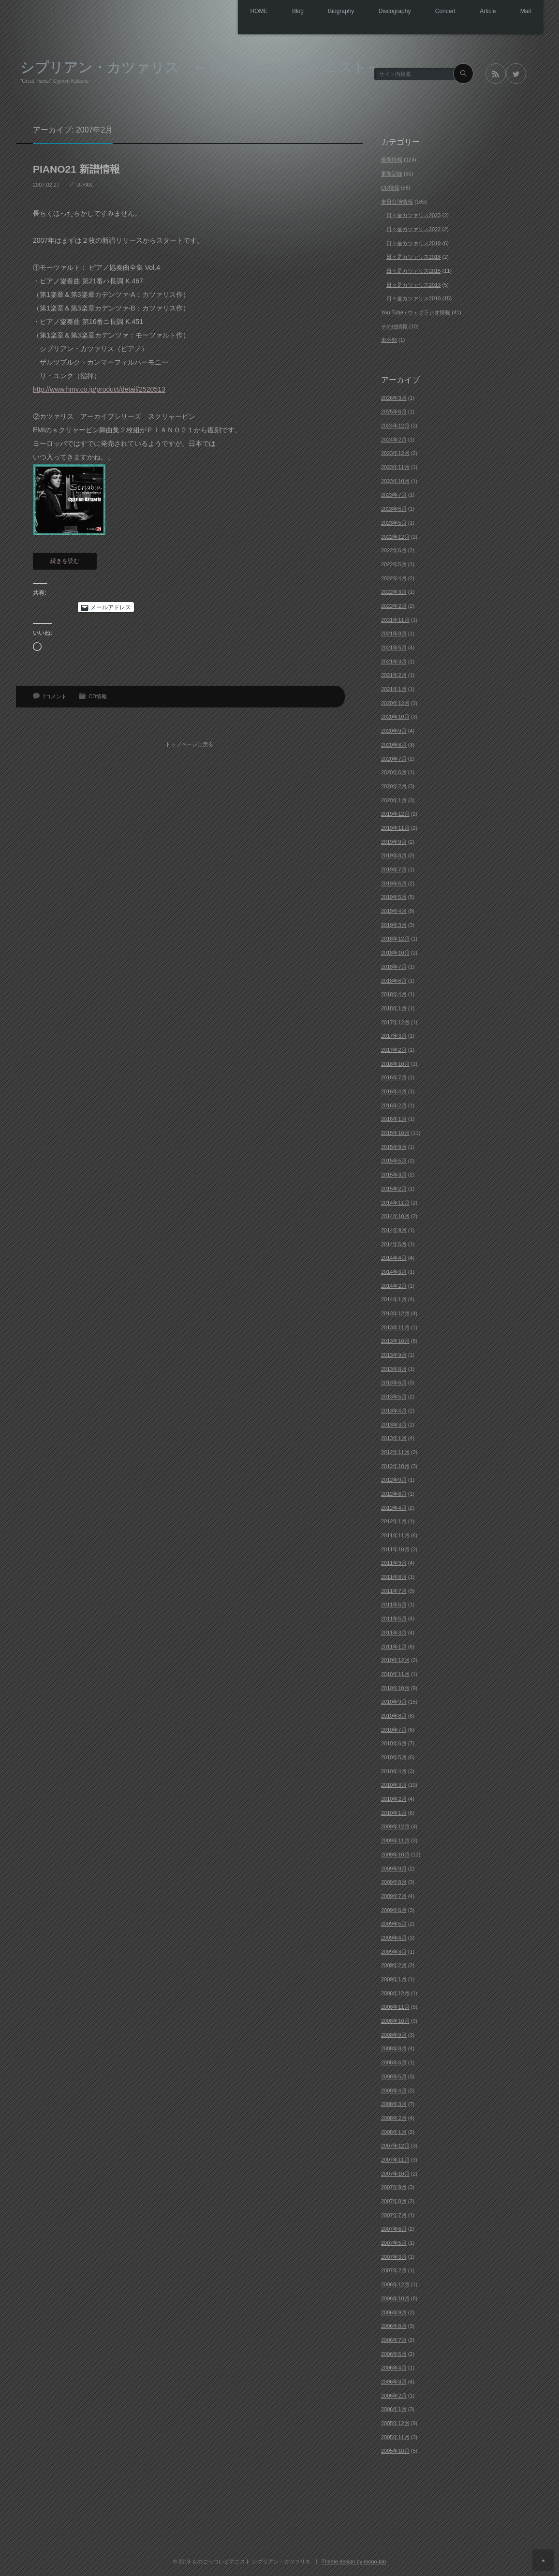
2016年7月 (394, 1077)
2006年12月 (395, 2284)
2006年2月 (394, 2395)
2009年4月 (394, 1937)
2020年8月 (394, 744)
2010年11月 (395, 1674)
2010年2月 (394, 1798)
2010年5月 (394, 1757)
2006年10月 (395, 2298)
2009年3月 (394, 1951)
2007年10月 (395, 2173)
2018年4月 (394, 994)
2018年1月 (394, 1008)
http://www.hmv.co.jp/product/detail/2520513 (99, 389)
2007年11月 (395, 2159)
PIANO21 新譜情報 (76, 169)
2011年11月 (395, 1535)
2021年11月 (395, 619)
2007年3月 (394, 2256)
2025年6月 (394, 411)
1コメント (55, 696)
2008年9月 (394, 2034)
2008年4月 (394, 2090)
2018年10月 (395, 952)
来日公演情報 (397, 201)
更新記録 (391, 173)
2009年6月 (394, 1910)
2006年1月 (394, 2409)
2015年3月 (394, 1174)
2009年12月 (395, 1826)
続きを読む (64, 560)
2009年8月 (394, 1881)
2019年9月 (394, 841)
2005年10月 (395, 2451)
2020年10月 (395, 717)
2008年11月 (395, 2007)
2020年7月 (394, 758)
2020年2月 (394, 786)
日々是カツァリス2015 (413, 270)
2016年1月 (394, 1119)
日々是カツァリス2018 (413, 256)
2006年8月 (394, 2325)
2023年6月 (394, 508)
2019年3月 (394, 924)
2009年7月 (394, 1896)
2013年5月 (394, 1396)
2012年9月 (394, 1479)
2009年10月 (395, 1854)
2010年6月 (394, 1743)
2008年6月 (394, 2062)
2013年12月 (395, 1313)
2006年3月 (394, 2381)
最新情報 (391, 159)
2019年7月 (394, 869)
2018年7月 (394, 966)
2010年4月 (394, 1771)
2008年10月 (395, 2020)
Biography (318, 12)
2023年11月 (395, 467)
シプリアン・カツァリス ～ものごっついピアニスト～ (200, 66)
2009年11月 (395, 1840)
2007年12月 (395, 2145)
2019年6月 (394, 883)
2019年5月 (394, 897)
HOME (226, 12)
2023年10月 (395, 481)
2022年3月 (394, 591)
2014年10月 (395, 1216)
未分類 (389, 340)
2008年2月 (394, 2117)
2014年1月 (394, 1299)
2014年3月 (394, 1271)
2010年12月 (395, 1660)
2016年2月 (394, 1105)
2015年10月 (395, 1132)
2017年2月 (394, 1049)
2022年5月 (394, 564)
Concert (433, 12)
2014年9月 (394, 1230)
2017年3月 (394, 1035)
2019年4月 (394, 910)
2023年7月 (394, 495)
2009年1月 (394, 1979)
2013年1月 (394, 1438)
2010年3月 (394, 1785)
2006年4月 (394, 2367)
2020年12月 (395, 703)
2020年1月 (394, 800)
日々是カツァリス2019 (413, 243)
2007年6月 (394, 2229)
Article (480, 12)
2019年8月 (394, 855)
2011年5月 (394, 1618)
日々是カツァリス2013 (413, 284)
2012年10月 (395, 1466)
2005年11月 (395, 2437)
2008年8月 (394, 2048)
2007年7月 (394, 2215)
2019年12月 (395, 813)
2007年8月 (394, 2201)
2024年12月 (395, 425)
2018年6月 (394, 980)
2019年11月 (395, 827)
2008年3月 (394, 2103)
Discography (377, 12)
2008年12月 (395, 1993)
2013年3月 (394, 1424)
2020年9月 (394, 730)
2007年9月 (394, 2187)
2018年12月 (395, 939)
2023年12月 (395, 453)
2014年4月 (394, 1257)
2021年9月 (394, 633)
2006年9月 (394, 2312)
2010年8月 (394, 1715)
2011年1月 (394, 1646)
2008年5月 (394, 2076)
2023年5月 (394, 522)
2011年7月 (394, 1590)
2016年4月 (394, 1091)
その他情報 (394, 326)
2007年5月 (394, 2242)
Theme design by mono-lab (354, 2561)
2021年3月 (394, 661)
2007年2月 (394, 2270)
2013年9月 (394, 1354)
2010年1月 (394, 1812)
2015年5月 (394, 1160)
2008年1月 (394, 2131)
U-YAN (84, 184)
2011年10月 (395, 1549)
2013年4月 (394, 1410)
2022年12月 (395, 536)
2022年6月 (394, 550)
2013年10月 (395, 1341)
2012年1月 (394, 1521)
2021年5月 (394, 647)
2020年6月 (394, 772)
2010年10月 (395, 1688)
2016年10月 (395, 1063)
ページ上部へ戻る (543, 2560)
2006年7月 (394, 2339)
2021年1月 (394, 689)
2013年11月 (395, 1327)
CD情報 (97, 696)
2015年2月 (394, 1188)
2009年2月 (394, 1965)
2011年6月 (394, 1604)
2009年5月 (394, 1923)
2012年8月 (394, 1493)
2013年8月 (394, 1368)
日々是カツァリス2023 (413, 215)
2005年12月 (395, 2423)
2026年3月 (394, 397)
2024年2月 (394, 439)
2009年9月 (394, 1868)
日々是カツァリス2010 (413, 298)
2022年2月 (394, 605)
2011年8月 (394, 1576)
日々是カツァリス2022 (413, 229)
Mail (523, 12)
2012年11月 (395, 1452)
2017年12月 (395, 1022)
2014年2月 (394, 1285)
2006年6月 (394, 2353)
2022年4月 (394, 578)
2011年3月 (394, 1632)
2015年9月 (394, 1146)
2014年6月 (394, 1244)
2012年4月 (394, 1507)
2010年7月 (394, 1729)
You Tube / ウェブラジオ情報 (415, 312)
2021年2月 (394, 675)
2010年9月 (394, 1701)
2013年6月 (394, 1382)
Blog (270, 12)
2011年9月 (394, 1563)
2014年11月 (395, 1202)
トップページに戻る (193, 736)
